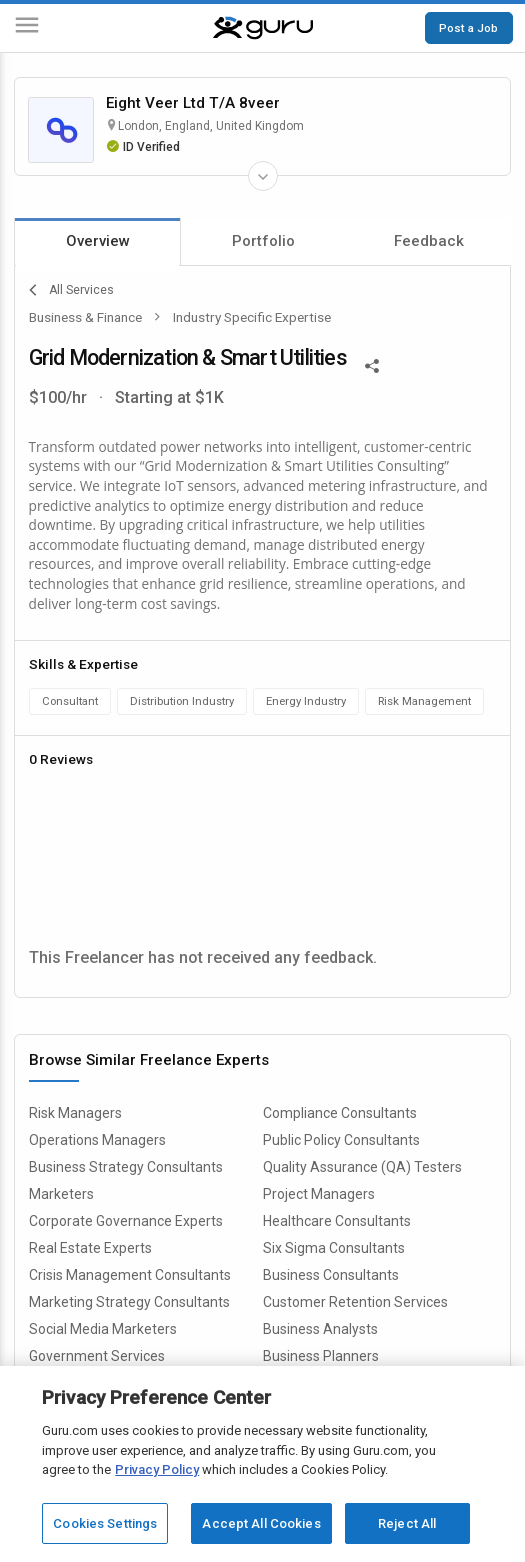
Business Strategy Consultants (126, 1167)
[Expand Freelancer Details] (263, 176)
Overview (98, 241)
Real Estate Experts (90, 1248)
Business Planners (321, 1356)
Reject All (407, 1523)
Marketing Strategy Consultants (129, 1302)
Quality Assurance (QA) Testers (362, 1167)
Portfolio (263, 241)
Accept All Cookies (261, 1523)
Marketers (61, 1194)
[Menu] (27, 28)
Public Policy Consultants (341, 1140)
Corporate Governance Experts (126, 1221)
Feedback (429, 241)
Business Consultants (331, 1275)
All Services (71, 290)
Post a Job (468, 28)
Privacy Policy (157, 1469)
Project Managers (319, 1194)
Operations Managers (97, 1140)
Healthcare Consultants (337, 1221)
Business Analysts (320, 1329)
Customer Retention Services (355, 1302)
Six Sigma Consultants (334, 1248)
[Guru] (263, 28)
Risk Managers (75, 1113)
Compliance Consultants (340, 1113)
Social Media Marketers (103, 1329)
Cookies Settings (105, 1523)
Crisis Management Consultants (130, 1275)
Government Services (97, 1356)
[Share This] (372, 364)
